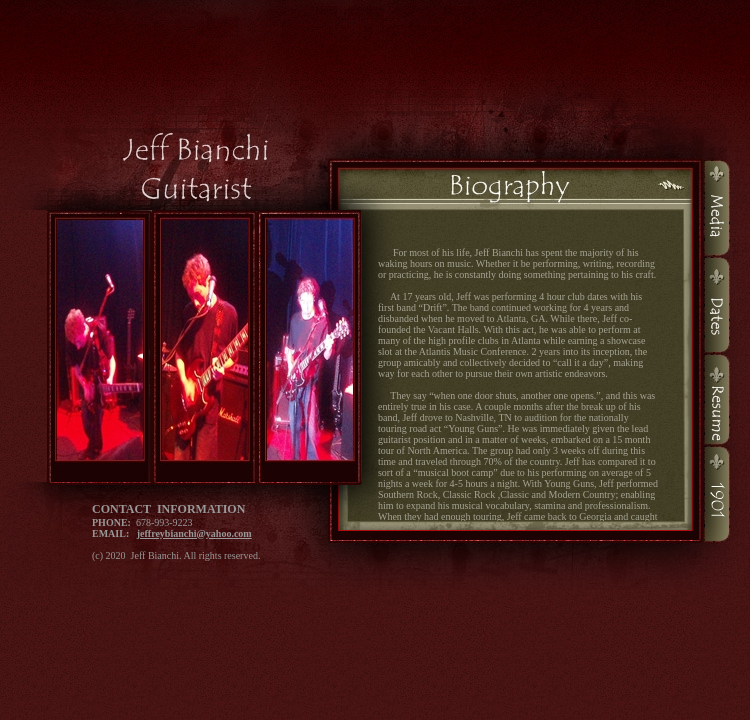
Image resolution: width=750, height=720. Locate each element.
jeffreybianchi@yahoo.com (194, 533)
